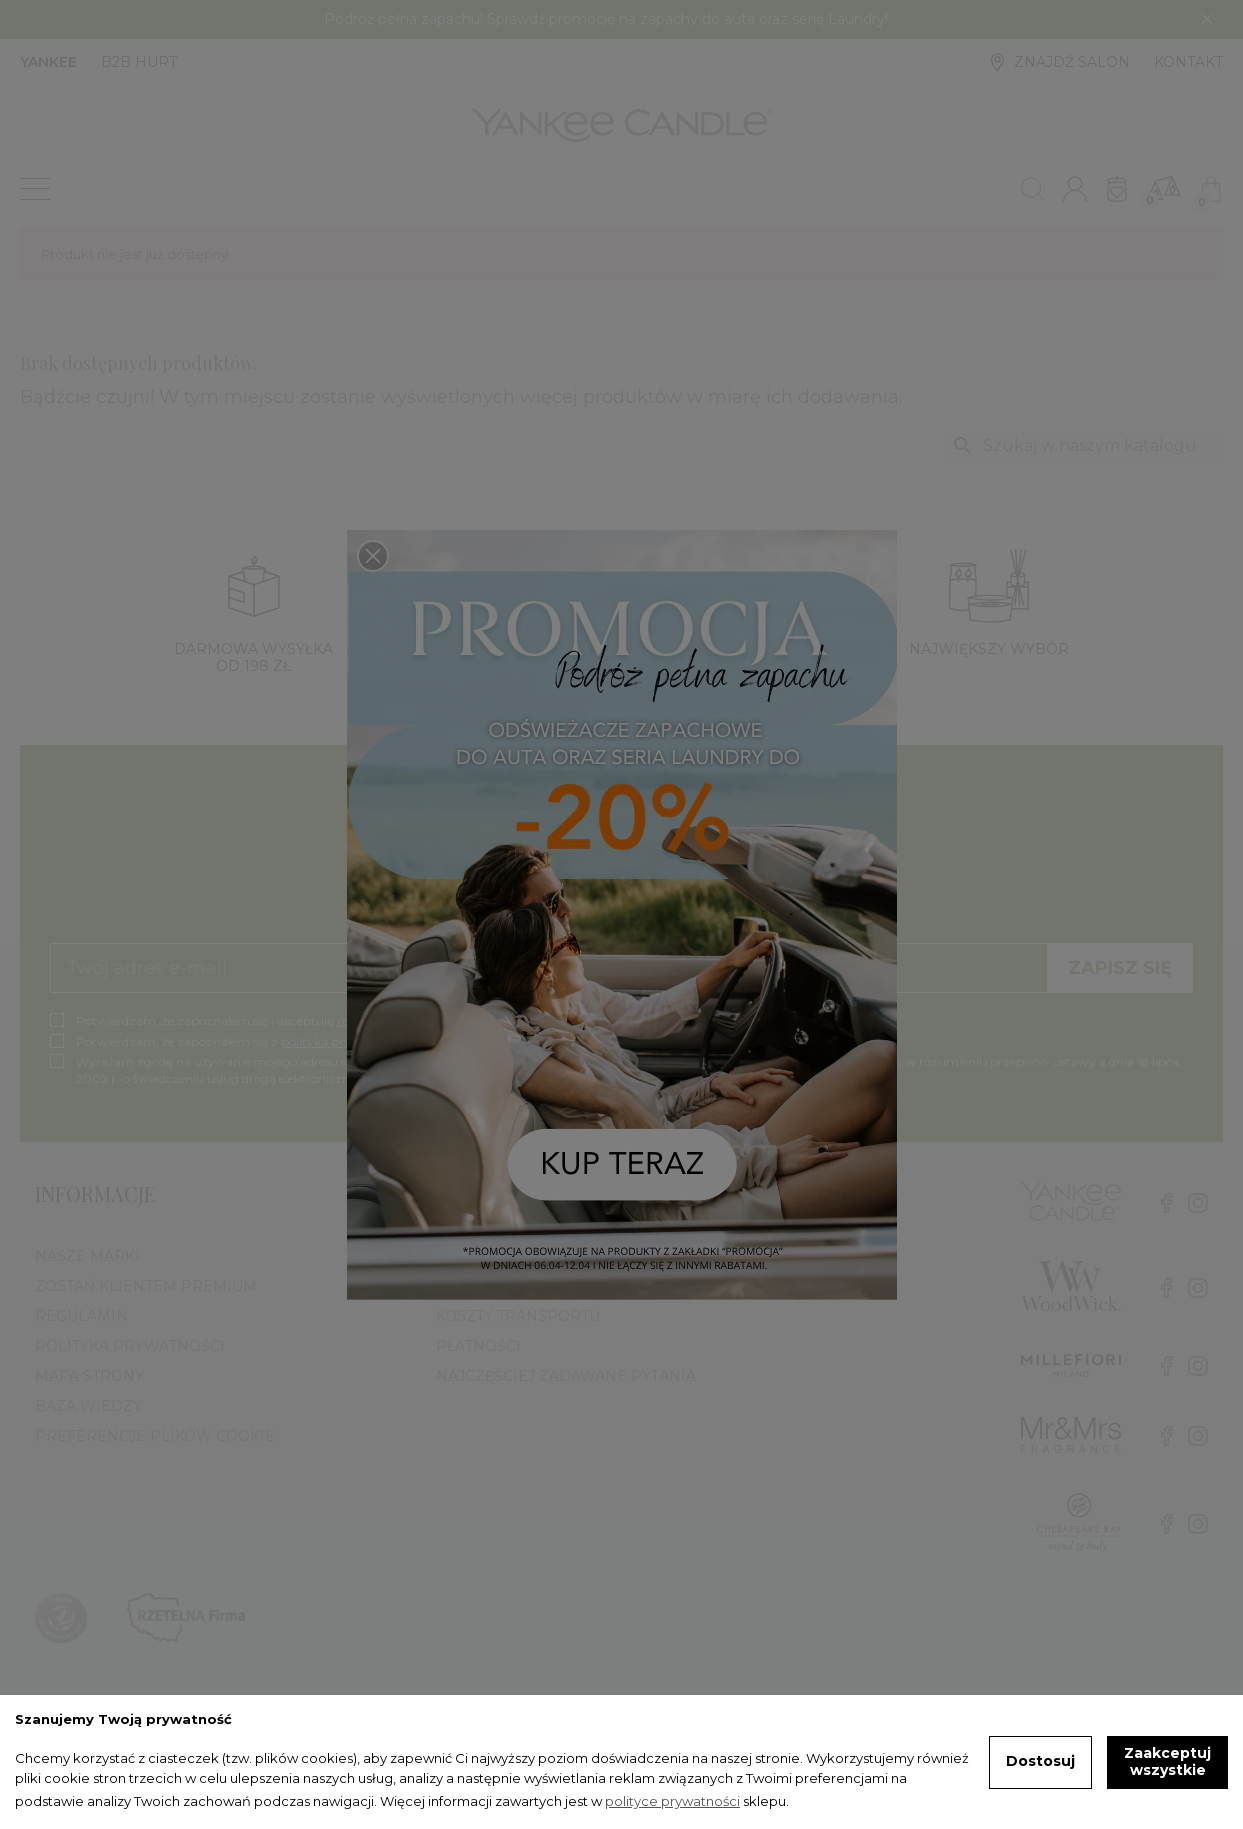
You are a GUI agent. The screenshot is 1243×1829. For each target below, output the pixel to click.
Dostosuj (1040, 1761)
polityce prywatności (672, 1801)
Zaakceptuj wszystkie (1167, 1762)
